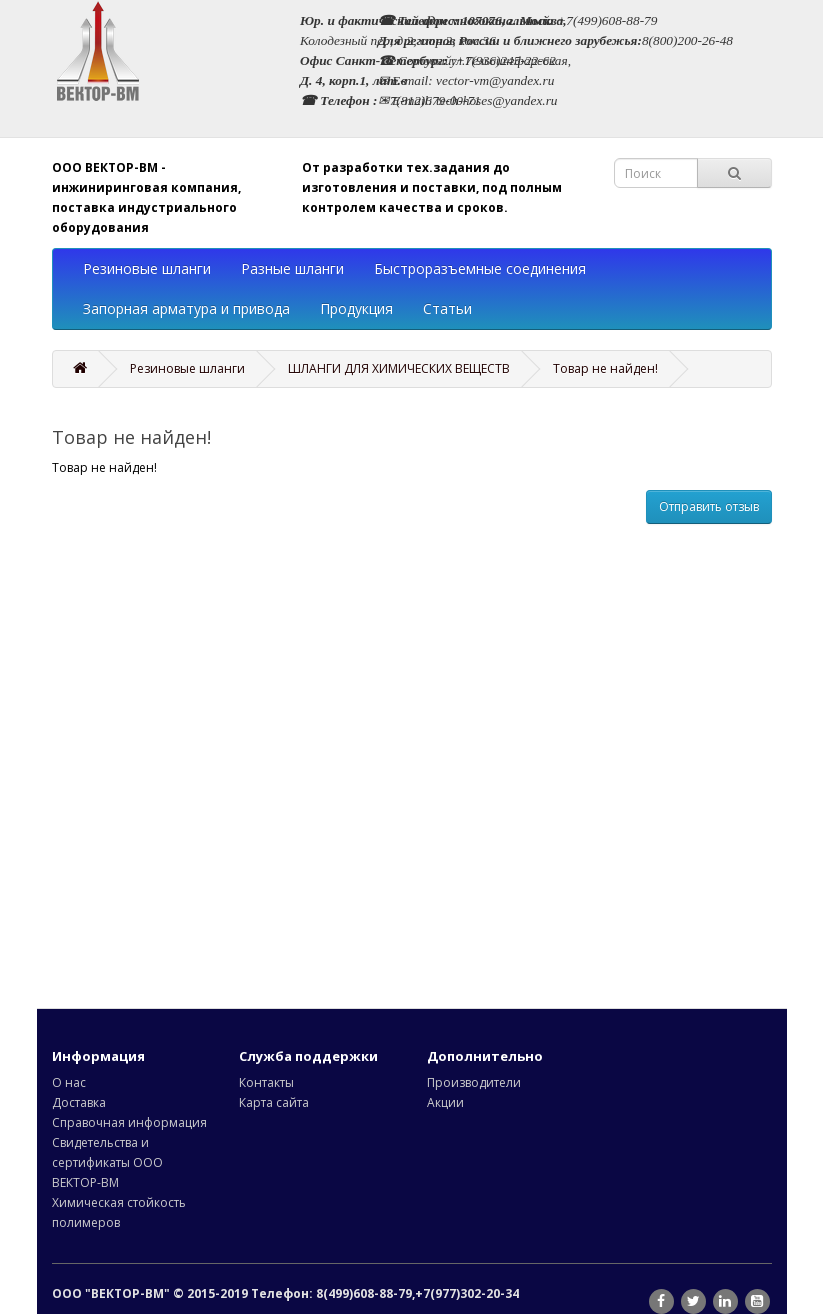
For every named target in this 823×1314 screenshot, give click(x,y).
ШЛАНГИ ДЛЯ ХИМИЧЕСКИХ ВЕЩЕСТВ (399, 368)
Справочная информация (129, 1122)
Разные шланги (292, 268)
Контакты (266, 1082)
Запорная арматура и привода (186, 308)
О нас (69, 1082)
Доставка (79, 1102)
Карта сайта (274, 1102)
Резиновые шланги (147, 268)
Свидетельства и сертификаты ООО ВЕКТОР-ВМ (107, 1162)
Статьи (447, 308)
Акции (445, 1102)
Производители (474, 1082)
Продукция (356, 308)
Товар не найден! (605, 368)
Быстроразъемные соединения (480, 268)
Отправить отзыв (709, 506)
